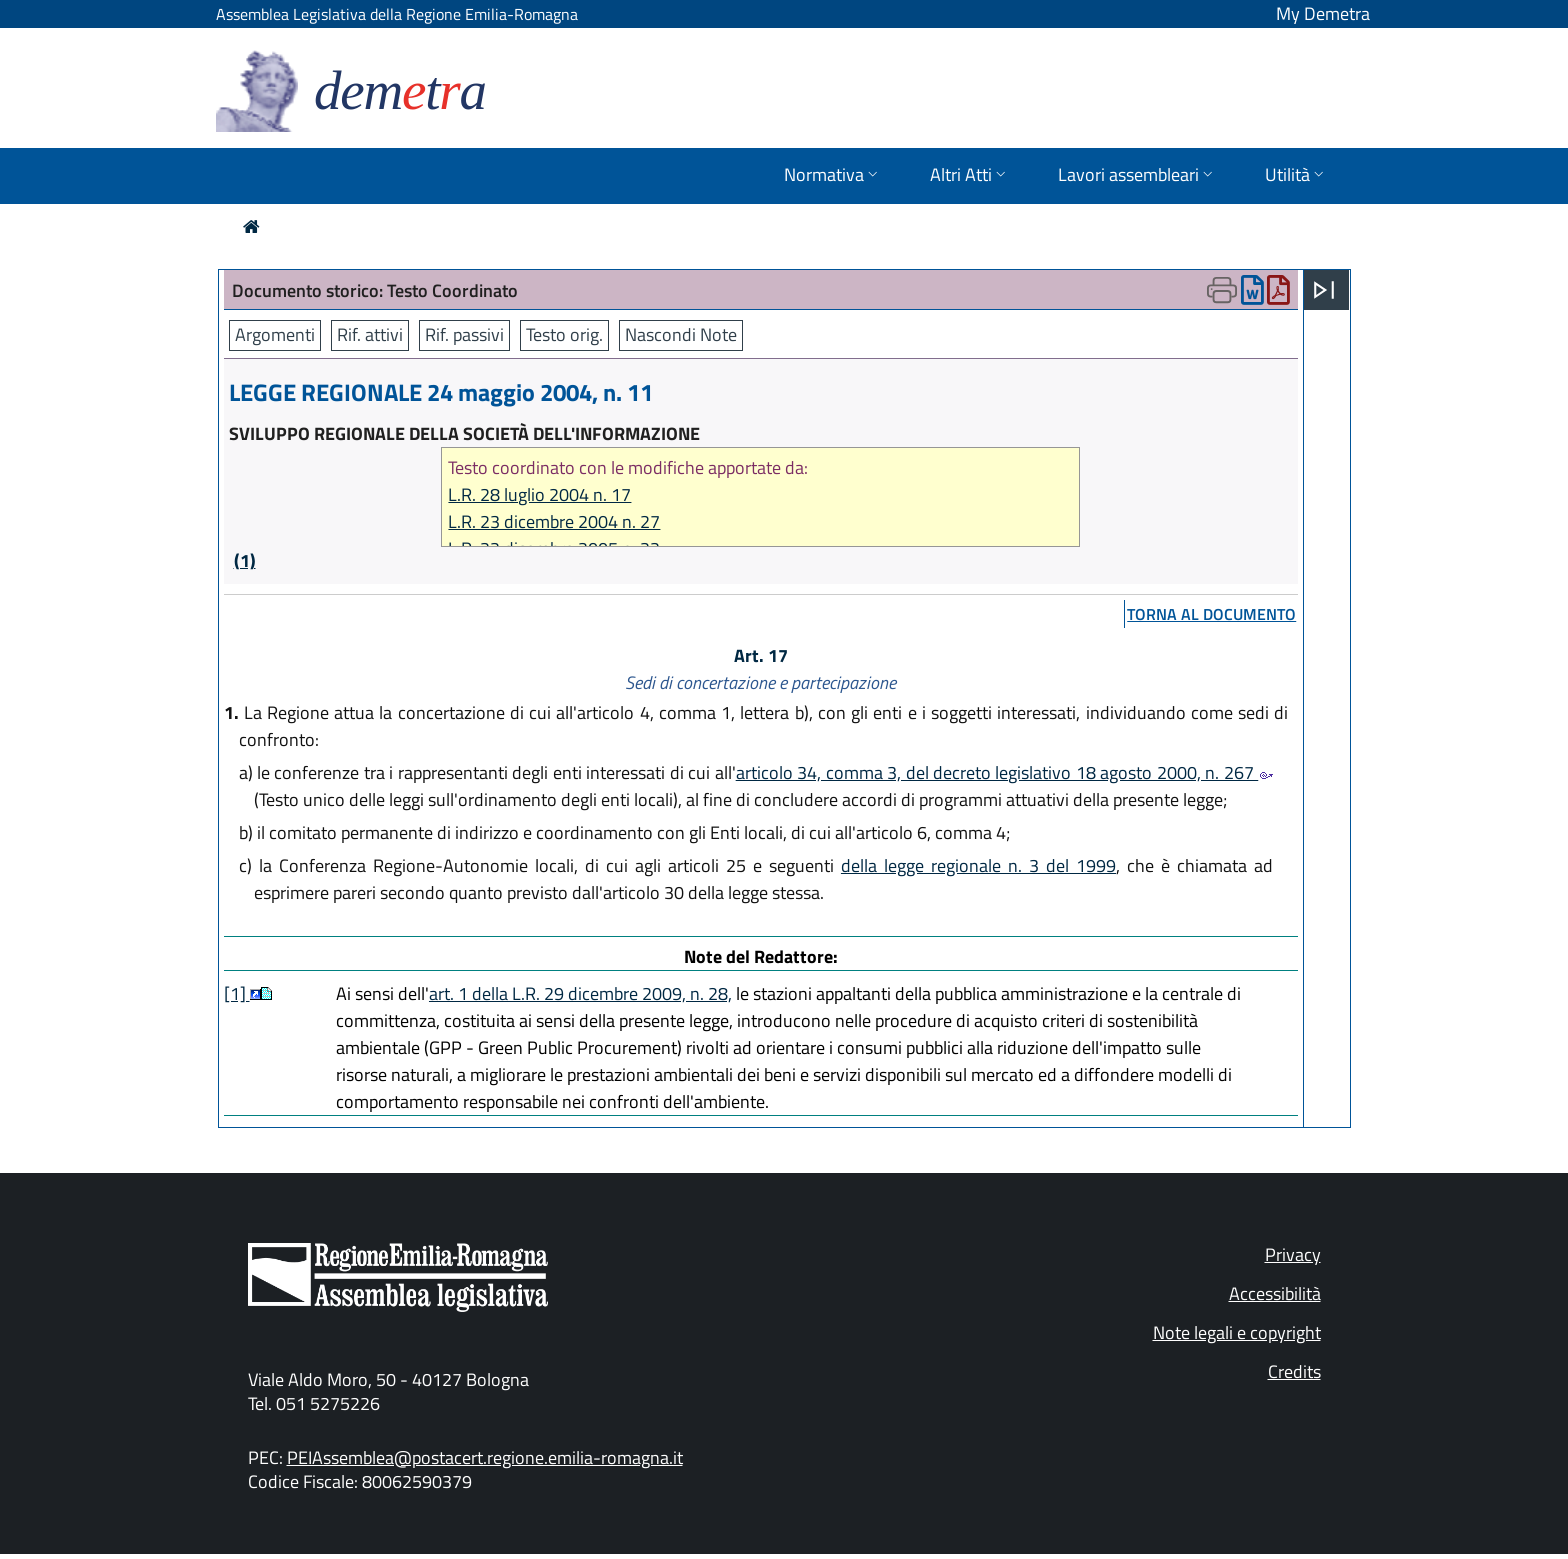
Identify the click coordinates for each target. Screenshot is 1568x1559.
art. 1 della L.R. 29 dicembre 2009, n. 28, (580, 993)
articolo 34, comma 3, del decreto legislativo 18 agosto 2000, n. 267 (1005, 772)
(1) (245, 560)
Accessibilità (1275, 1293)
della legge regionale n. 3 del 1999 (978, 865)
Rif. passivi (464, 334)
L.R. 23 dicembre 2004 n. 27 (554, 521)
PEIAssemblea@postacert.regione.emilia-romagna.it (485, 1457)
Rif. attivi (370, 334)
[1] (237, 993)
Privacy (1293, 1254)
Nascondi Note (681, 334)
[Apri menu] (1324, 290)
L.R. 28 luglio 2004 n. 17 (539, 494)
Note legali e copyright (1237, 1332)
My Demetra (1323, 13)
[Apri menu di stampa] (1222, 290)
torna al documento (1211, 614)
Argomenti (275, 334)
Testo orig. (564, 334)
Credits (1294, 1371)
